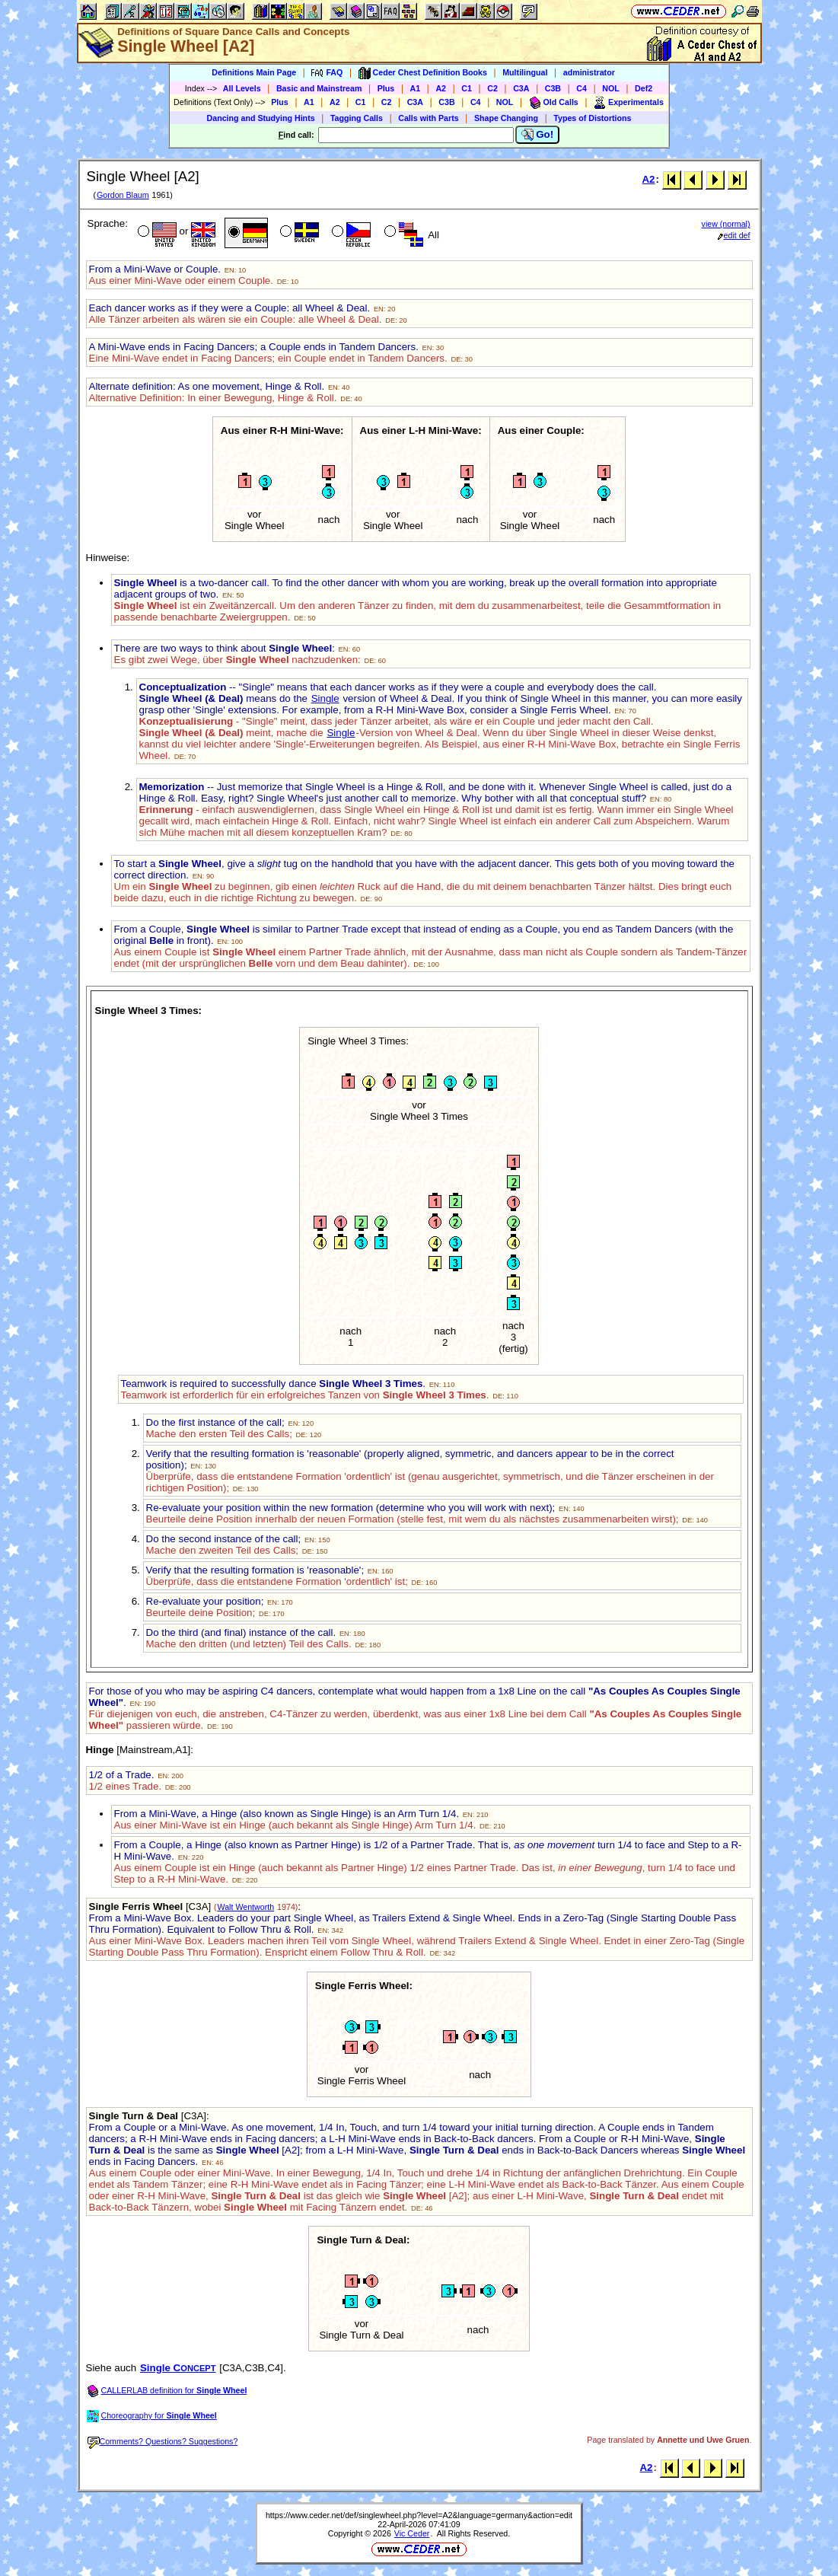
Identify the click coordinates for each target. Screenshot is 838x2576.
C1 (466, 88)
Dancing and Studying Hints (261, 118)
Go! (537, 135)
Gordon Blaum (123, 194)
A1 (415, 88)
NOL (611, 88)
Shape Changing (506, 118)
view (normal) (726, 223)
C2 (492, 88)
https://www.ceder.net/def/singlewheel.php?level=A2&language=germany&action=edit (419, 2515)
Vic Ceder (412, 2533)
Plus (386, 88)
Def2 (643, 88)
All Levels (242, 88)
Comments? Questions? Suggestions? (163, 2441)
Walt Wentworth (246, 1906)
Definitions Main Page (254, 72)
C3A (521, 88)
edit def (734, 235)
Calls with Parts (428, 118)
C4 (581, 88)
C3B (553, 88)
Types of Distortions (592, 118)
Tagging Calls (356, 118)
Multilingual (524, 72)
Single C (178, 2368)
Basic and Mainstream (319, 88)
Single (325, 698)
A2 (440, 88)
